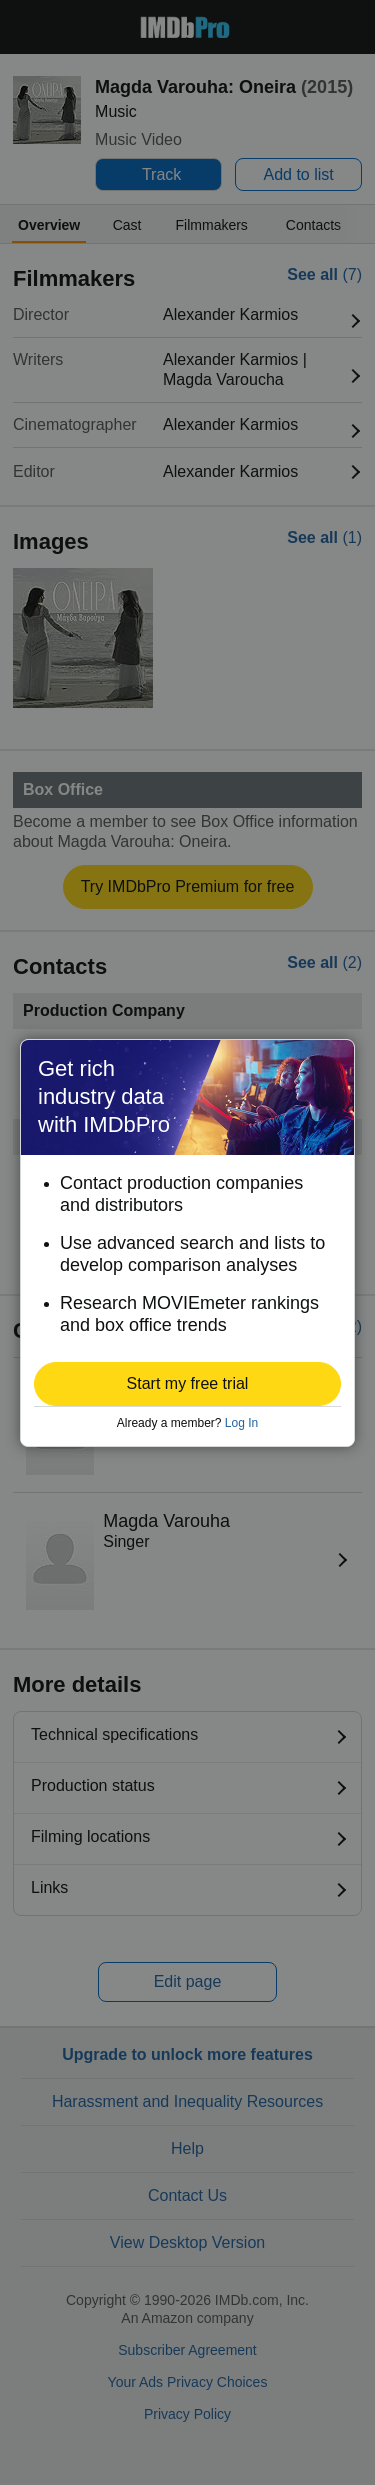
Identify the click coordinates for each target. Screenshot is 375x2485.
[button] (187, 1384)
